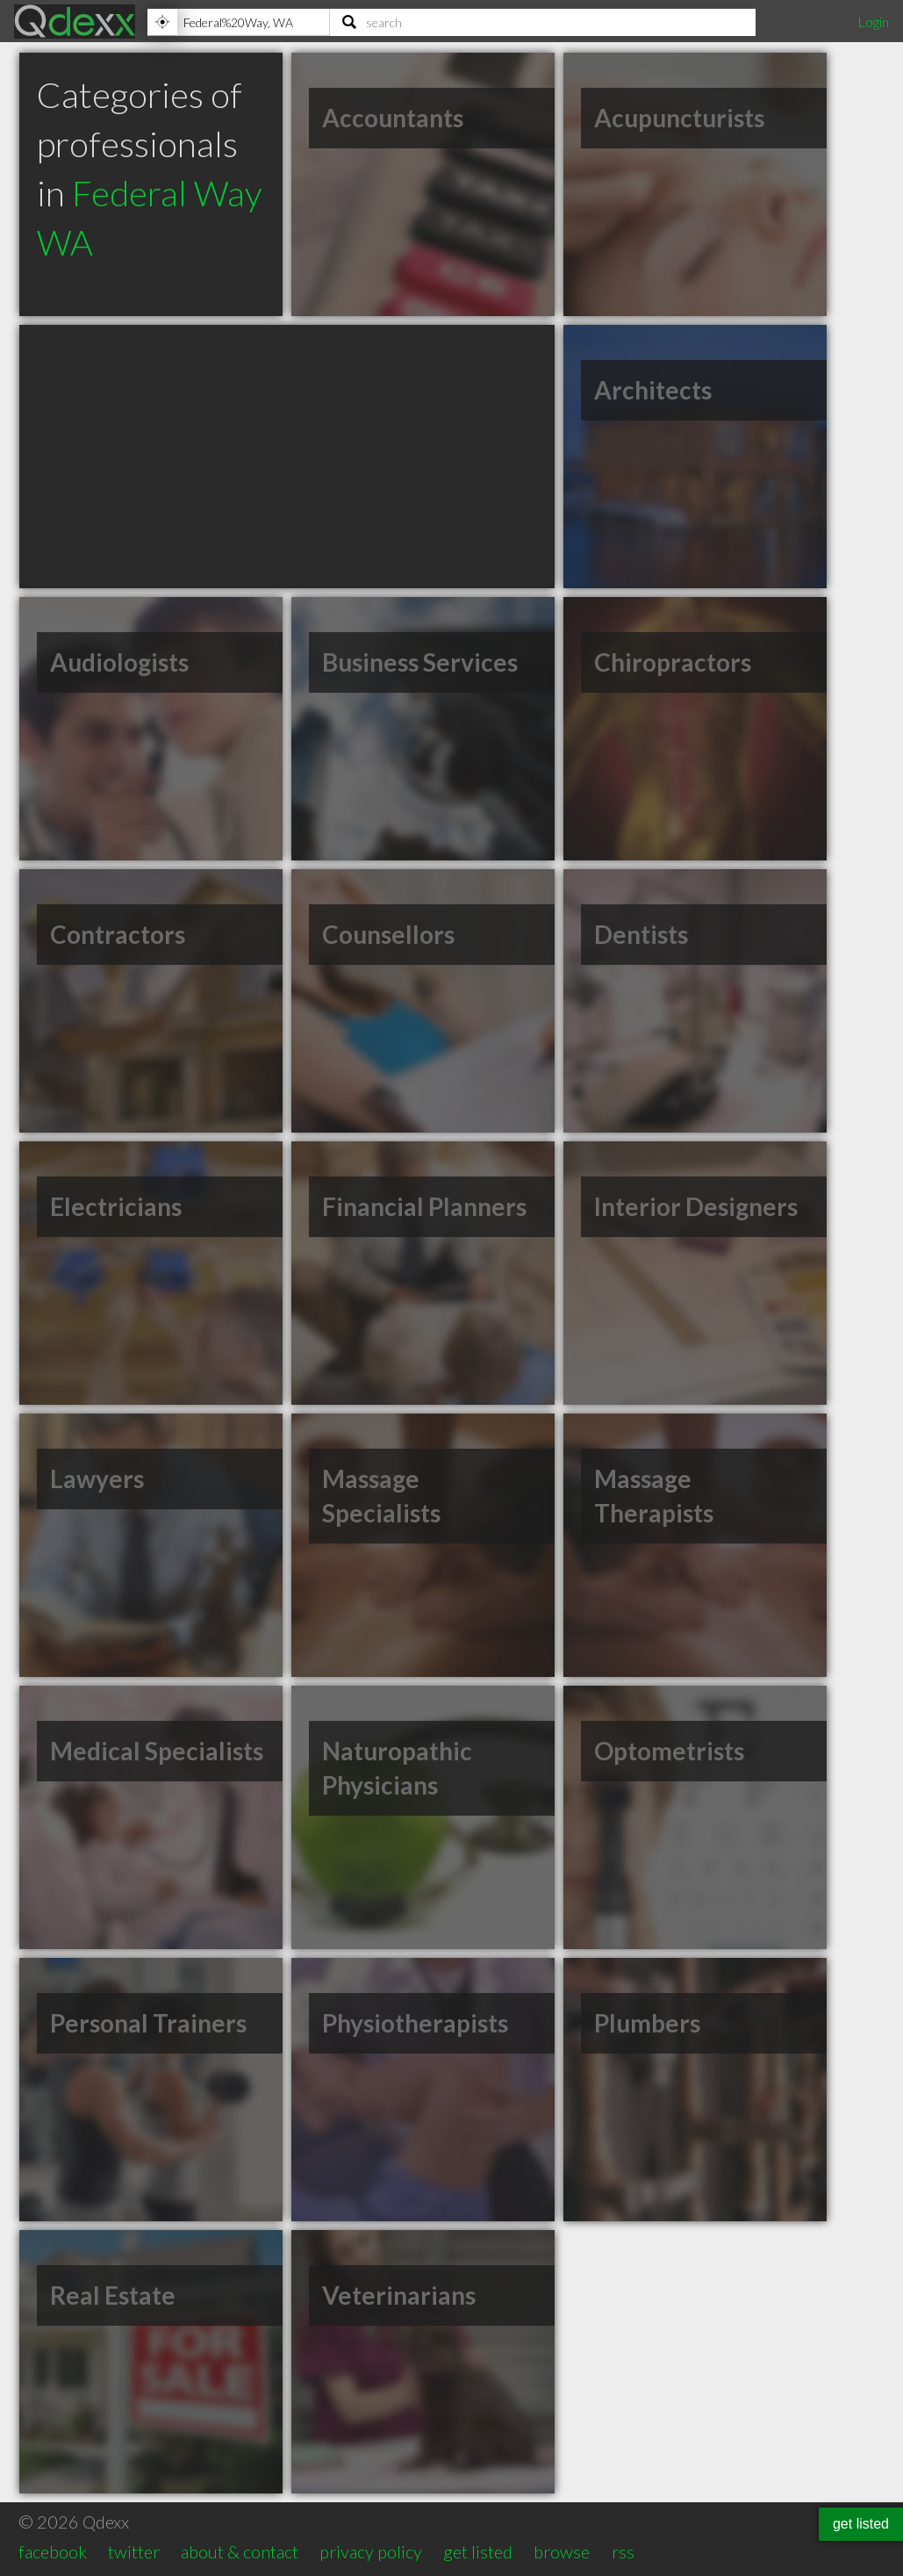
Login (873, 21)
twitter (134, 2551)
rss (623, 2551)
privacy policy (370, 2551)
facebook (52, 2551)
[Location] (238, 22)
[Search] (543, 22)
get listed (477, 2551)
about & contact (239, 2551)
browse (562, 2551)
